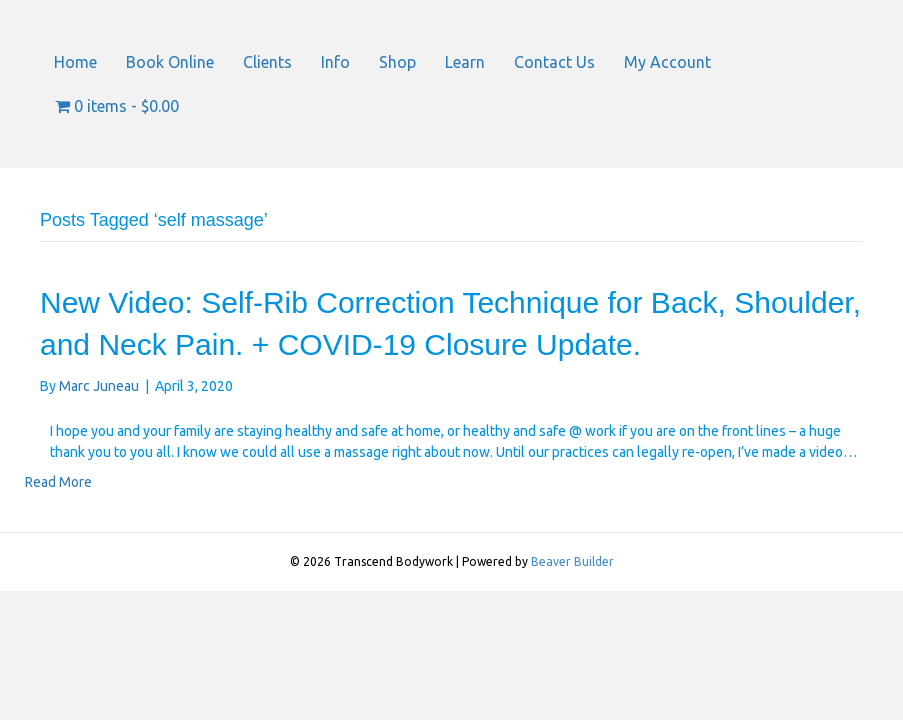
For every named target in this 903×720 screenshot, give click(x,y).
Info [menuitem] (335, 62)
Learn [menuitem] (465, 62)
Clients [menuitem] (267, 62)
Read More (58, 482)
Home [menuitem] (75, 62)
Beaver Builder (572, 561)
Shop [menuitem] (397, 62)
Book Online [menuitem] (170, 62)
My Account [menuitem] (667, 62)
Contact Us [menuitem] (554, 62)
